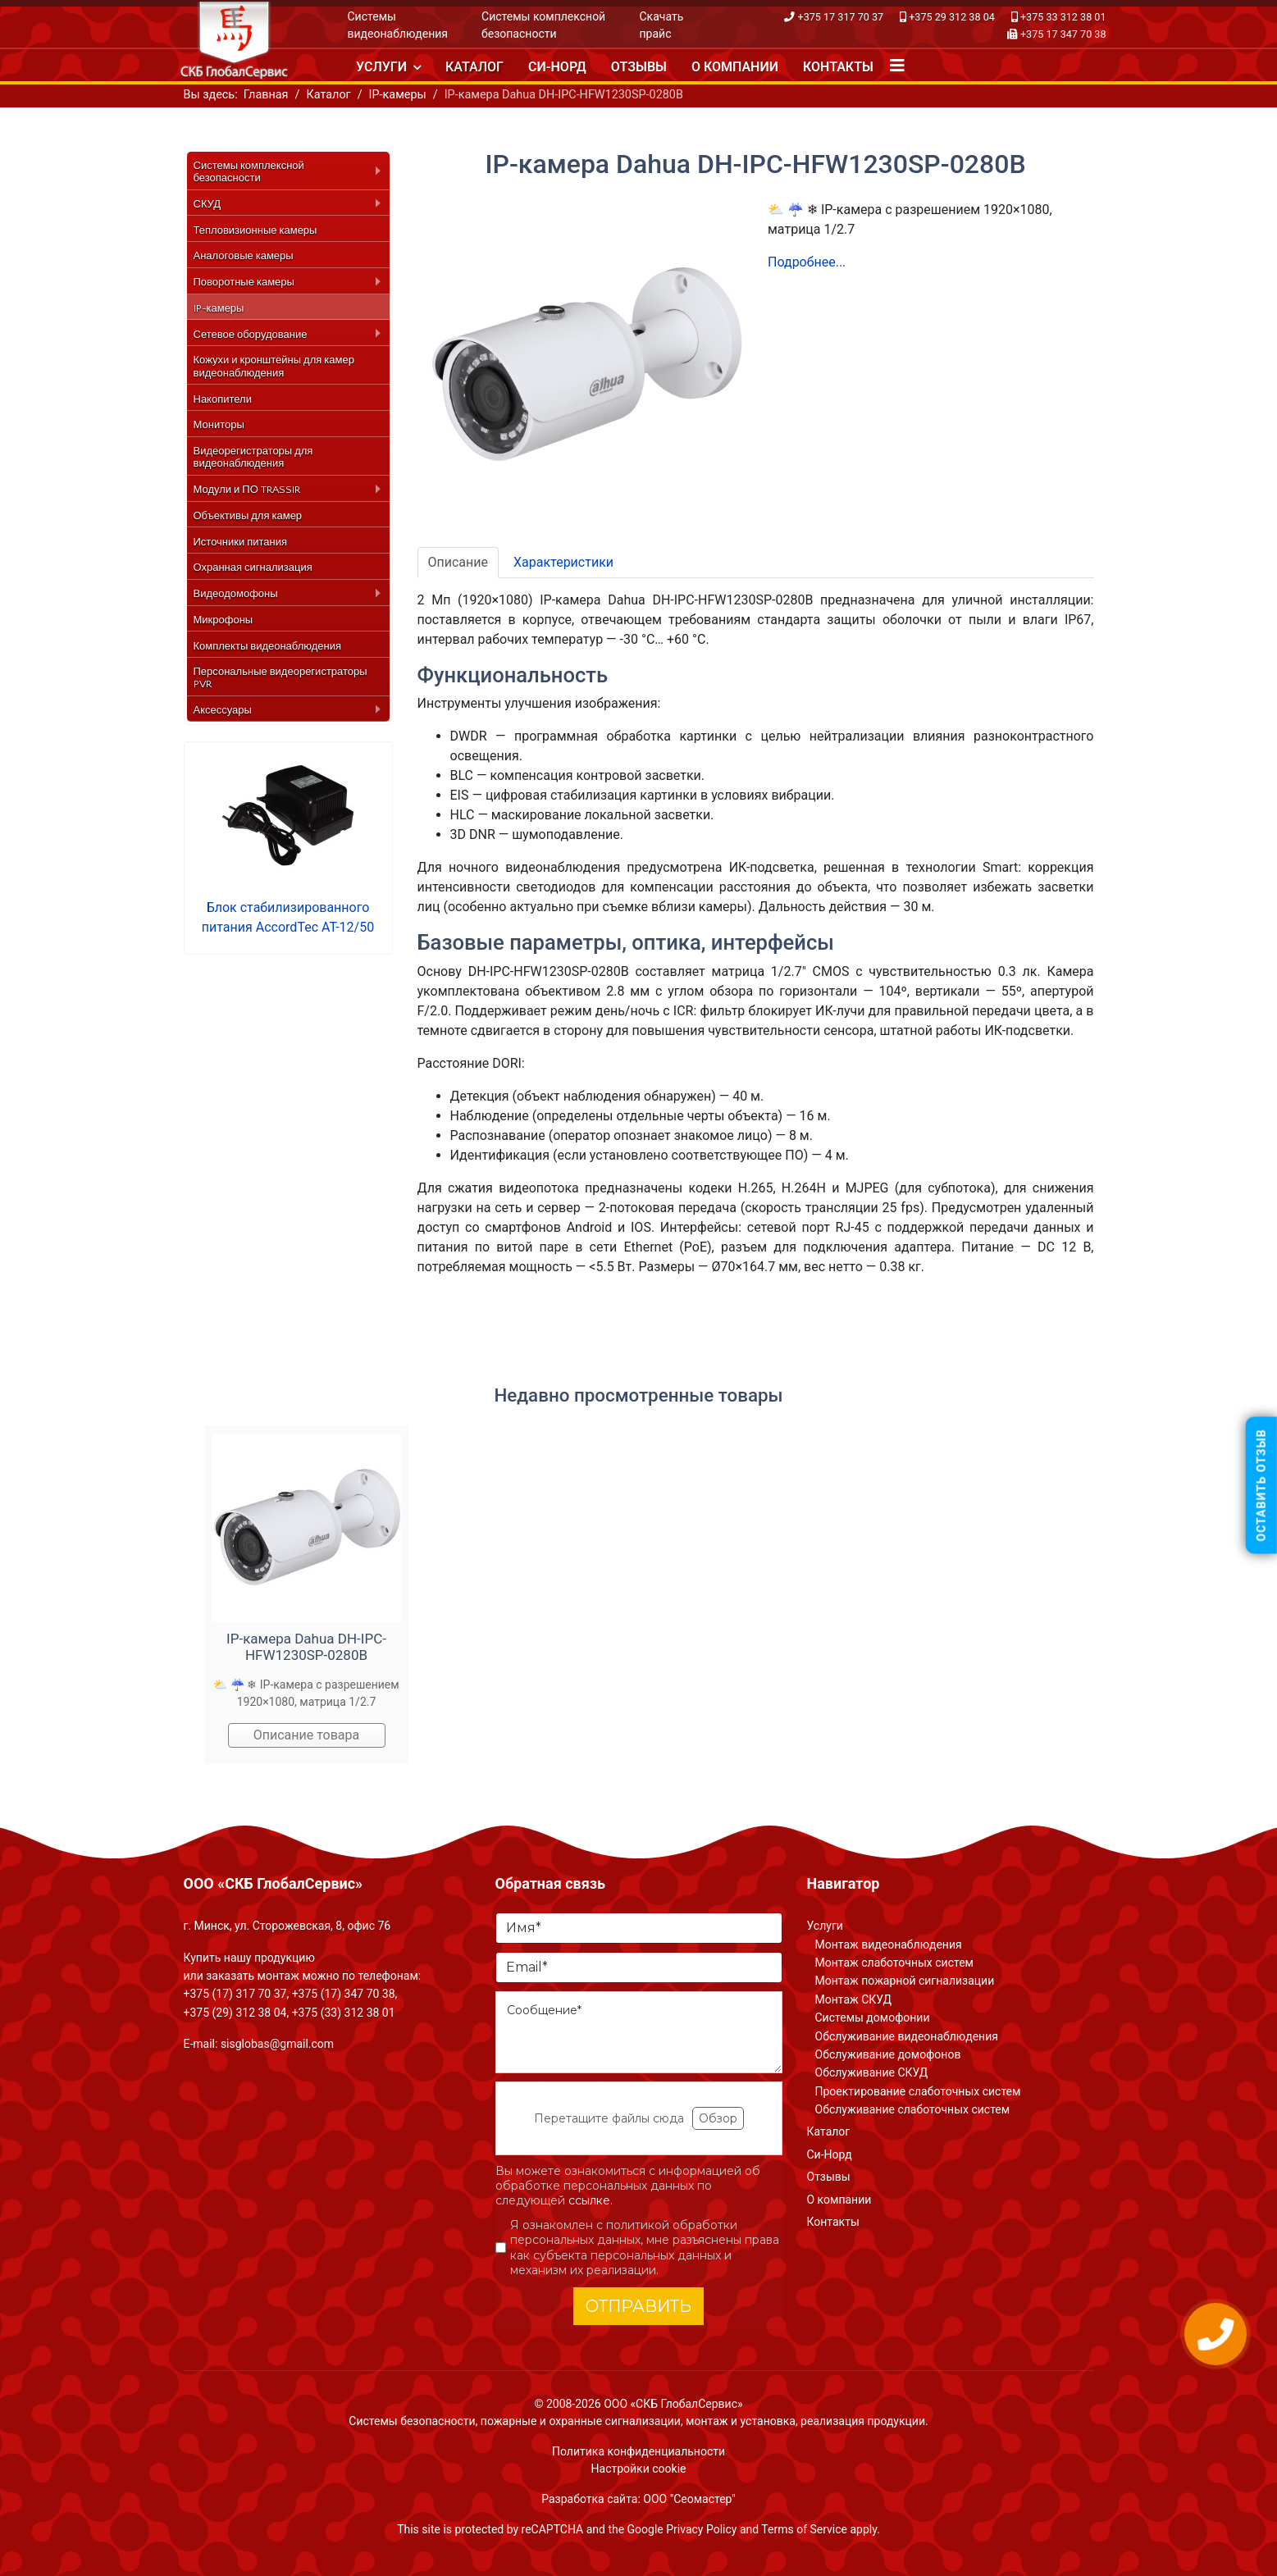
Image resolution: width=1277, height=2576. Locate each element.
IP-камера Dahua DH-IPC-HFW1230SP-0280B (306, 1646)
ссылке (589, 2200)
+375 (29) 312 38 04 (235, 2012)
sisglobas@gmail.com (277, 2043)
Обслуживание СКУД (871, 2072)
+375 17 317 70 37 (841, 17)
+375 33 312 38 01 (1063, 17)
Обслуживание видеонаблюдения (906, 2036)
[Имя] (638, 1928)
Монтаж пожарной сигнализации (905, 1980)
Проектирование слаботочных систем (918, 2091)
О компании (734, 67)
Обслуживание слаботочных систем (912, 2109)
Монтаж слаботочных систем (894, 1962)
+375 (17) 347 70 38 (343, 1993)
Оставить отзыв (1261, 1485)
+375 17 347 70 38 (1063, 34)
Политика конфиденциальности (638, 2451)
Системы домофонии (872, 2017)
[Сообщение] (638, 2032)
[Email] (638, 1967)
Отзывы (639, 67)
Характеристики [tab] (563, 562)
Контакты (838, 67)
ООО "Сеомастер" (689, 2498)
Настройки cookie (638, 2468)
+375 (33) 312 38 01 (343, 2012)
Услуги (381, 67)
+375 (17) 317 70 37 (235, 1993)
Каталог (474, 67)
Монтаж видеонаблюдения (888, 1944)
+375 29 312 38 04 (952, 17)
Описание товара (306, 1735)
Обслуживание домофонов (888, 2054)
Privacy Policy (701, 2529)
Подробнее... (807, 262)
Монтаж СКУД (853, 1999)
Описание (458, 562)
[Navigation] (897, 65)
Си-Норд (557, 67)
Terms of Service (804, 2529)
